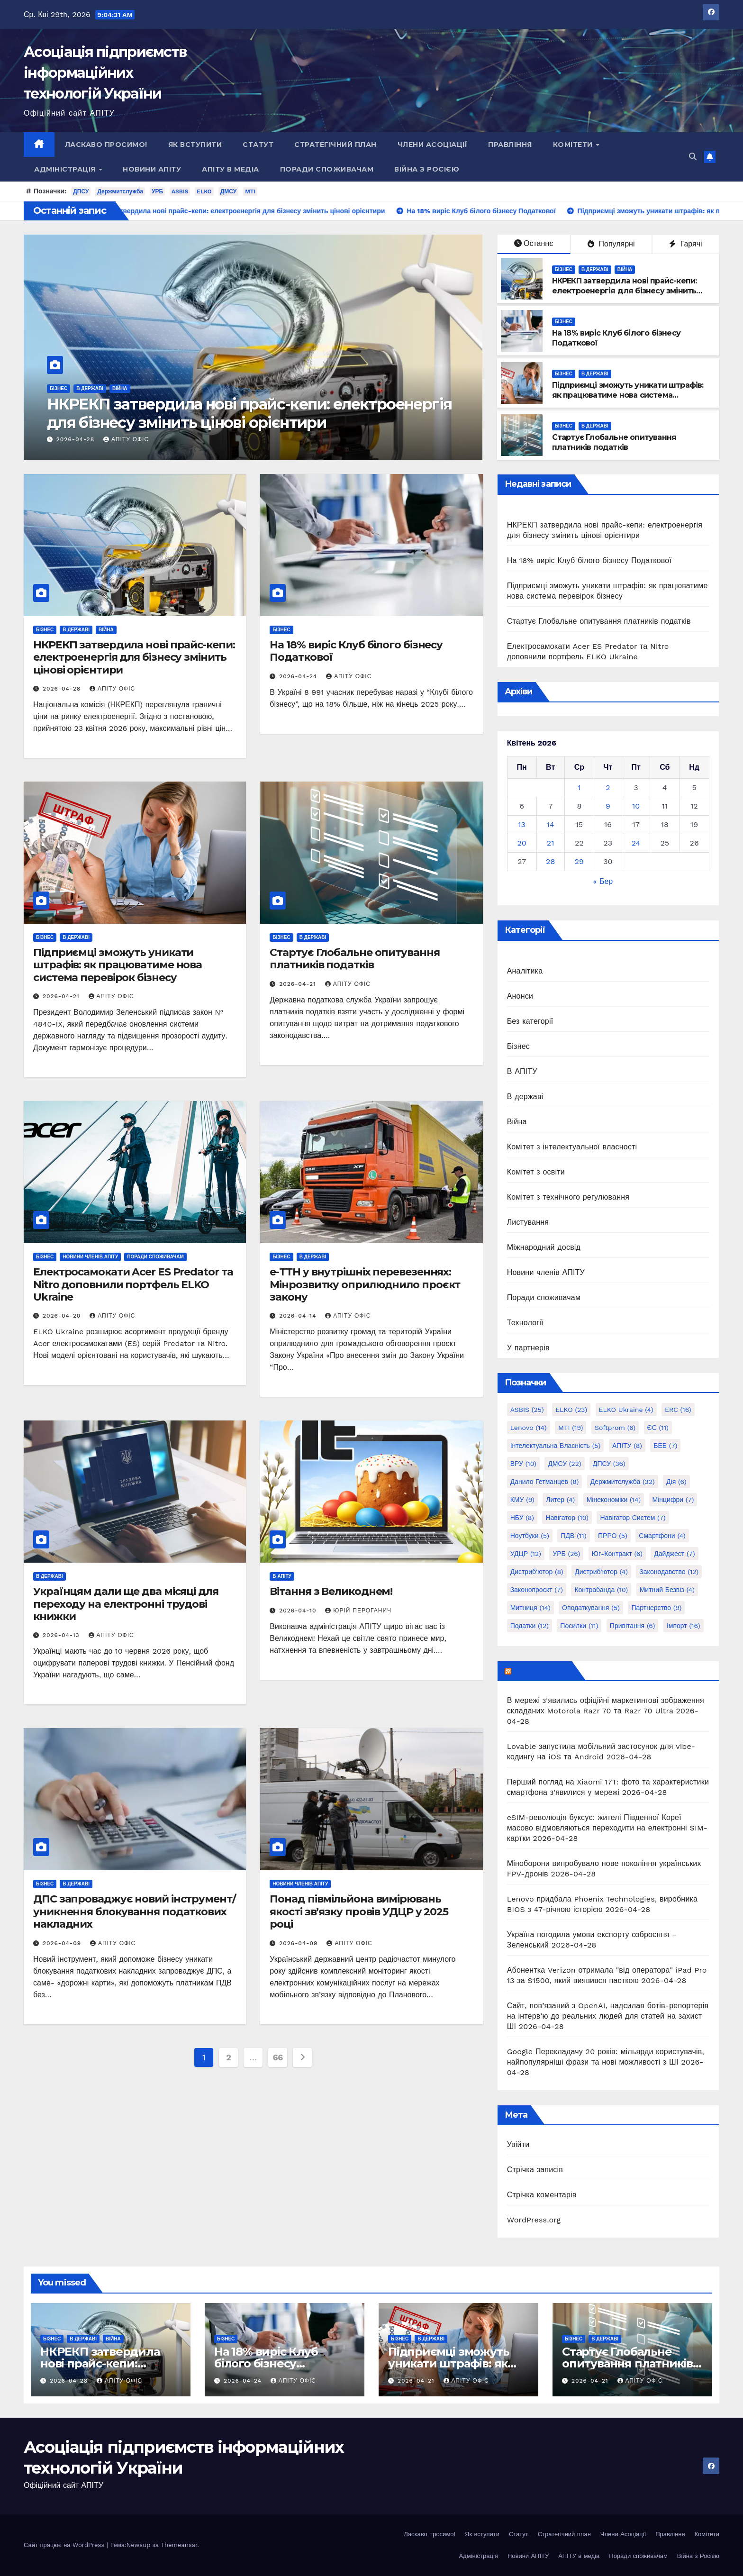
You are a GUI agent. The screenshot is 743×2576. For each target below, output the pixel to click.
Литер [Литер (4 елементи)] (560, 1499)
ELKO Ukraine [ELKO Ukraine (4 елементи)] (626, 1409)
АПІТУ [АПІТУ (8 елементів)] (627, 1445)
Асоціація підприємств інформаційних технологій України (105, 72)
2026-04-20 (63, 1315)
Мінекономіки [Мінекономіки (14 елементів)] (614, 1499)
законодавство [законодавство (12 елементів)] (668, 1571)
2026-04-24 (299, 676)
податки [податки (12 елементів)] (529, 1625)
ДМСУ (228, 191)
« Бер (603, 881)
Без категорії (530, 1021)
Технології (525, 1322)
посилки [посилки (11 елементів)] (579, 1625)
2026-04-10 (298, 1610)
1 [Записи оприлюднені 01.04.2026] (579, 787)
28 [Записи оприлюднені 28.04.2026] (550, 861)
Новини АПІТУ (152, 169)
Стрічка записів (535, 2169)
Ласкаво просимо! (106, 144)
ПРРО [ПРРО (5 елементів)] (612, 1535)
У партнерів (528, 1347)
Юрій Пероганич (358, 1610)
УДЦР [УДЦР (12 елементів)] (525, 1553)
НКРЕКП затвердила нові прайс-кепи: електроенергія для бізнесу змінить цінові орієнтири (249, 413)
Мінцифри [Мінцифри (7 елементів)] (673, 1499)
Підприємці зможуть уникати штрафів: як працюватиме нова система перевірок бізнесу (628, 395)
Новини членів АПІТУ (90, 1256)
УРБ (157, 191)
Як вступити (195, 144)
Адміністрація (66, 169)
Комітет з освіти (536, 1171)
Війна (119, 388)
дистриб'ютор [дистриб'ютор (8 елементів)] (536, 1571)
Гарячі (685, 243)
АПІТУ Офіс (126, 439)
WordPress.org (534, 2219)
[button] (693, 156)
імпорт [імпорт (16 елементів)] (683, 1625)
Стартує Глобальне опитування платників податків (614, 442)
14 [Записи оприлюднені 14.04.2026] (550, 824)
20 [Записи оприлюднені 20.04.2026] (521, 842)
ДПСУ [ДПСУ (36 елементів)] (609, 1463)
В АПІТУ (281, 1576)
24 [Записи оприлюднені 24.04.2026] (636, 842)
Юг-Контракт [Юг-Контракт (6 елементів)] (617, 1553)
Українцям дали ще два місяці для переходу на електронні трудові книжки (125, 1604)
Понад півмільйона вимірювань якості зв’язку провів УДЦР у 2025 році (359, 1911)
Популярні (611, 243)
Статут (258, 144)
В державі (89, 388)
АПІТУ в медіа (230, 169)
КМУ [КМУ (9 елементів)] (522, 1499)
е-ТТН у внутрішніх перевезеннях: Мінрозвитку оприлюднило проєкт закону (365, 1284)
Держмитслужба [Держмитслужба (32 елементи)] (622, 1481)
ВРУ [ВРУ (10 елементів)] (523, 1463)
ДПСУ (81, 191)
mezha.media (541, 1671)
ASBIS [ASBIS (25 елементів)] (527, 1409)
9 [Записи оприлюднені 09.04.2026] (608, 805)
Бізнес (58, 388)
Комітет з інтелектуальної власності (572, 1146)
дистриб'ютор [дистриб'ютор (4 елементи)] (601, 1571)
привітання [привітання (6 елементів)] (632, 1625)
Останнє (533, 243)
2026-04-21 (62, 996)
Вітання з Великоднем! (331, 1591)
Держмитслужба (120, 191)
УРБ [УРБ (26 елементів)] (566, 1553)
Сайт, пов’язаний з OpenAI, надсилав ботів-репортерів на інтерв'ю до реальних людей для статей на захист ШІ (607, 2016)
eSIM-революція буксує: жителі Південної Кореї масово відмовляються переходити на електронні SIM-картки (607, 1828)
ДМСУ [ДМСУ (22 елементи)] (564, 1463)
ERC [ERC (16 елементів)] (678, 1409)
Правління (510, 144)
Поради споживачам (327, 169)
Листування (528, 1222)
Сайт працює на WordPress (65, 2545)
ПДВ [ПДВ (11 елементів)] (573, 1535)
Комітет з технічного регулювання (568, 1197)
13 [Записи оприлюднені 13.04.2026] (522, 824)
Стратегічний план (335, 144)
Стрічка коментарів (542, 2194)
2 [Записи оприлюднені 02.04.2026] (608, 787)
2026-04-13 (62, 1635)
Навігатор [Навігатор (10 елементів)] (567, 1517)
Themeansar (179, 2545)
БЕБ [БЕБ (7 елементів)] (665, 1445)
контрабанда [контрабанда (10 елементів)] (601, 1589)
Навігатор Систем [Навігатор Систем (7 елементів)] (632, 1517)
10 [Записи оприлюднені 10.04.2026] (636, 805)
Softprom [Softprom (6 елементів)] (615, 1427)
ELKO (204, 191)
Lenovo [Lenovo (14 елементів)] (528, 1427)
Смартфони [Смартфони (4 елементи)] (662, 1535)
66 (278, 2057)
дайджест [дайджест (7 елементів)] (674, 1553)
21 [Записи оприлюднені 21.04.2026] (550, 842)
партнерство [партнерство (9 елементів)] (656, 1607)
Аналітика (525, 970)
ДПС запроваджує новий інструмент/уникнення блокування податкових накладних (134, 1911)
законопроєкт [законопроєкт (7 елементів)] (536, 1589)
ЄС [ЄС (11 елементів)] (658, 1427)
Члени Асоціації (433, 144)
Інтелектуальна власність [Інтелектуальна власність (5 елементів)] (555, 1445)
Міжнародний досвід (544, 1247)
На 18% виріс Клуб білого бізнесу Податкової (356, 651)
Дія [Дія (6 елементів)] (676, 1481)
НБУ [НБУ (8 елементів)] (522, 1517)
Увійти (518, 2144)
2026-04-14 (298, 1315)
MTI (250, 191)
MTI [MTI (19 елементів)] (570, 1427)
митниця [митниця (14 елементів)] (530, 1607)
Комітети (574, 144)
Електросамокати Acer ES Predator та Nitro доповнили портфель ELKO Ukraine (133, 1284)
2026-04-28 (76, 439)
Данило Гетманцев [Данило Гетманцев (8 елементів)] (544, 1481)
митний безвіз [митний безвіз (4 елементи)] (667, 1589)
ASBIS (180, 191)
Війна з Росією (426, 169)
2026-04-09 (63, 1943)
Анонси (520, 996)
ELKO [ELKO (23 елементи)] (571, 1409)
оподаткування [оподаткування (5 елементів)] (591, 1607)
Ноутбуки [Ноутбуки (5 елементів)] (529, 1535)
